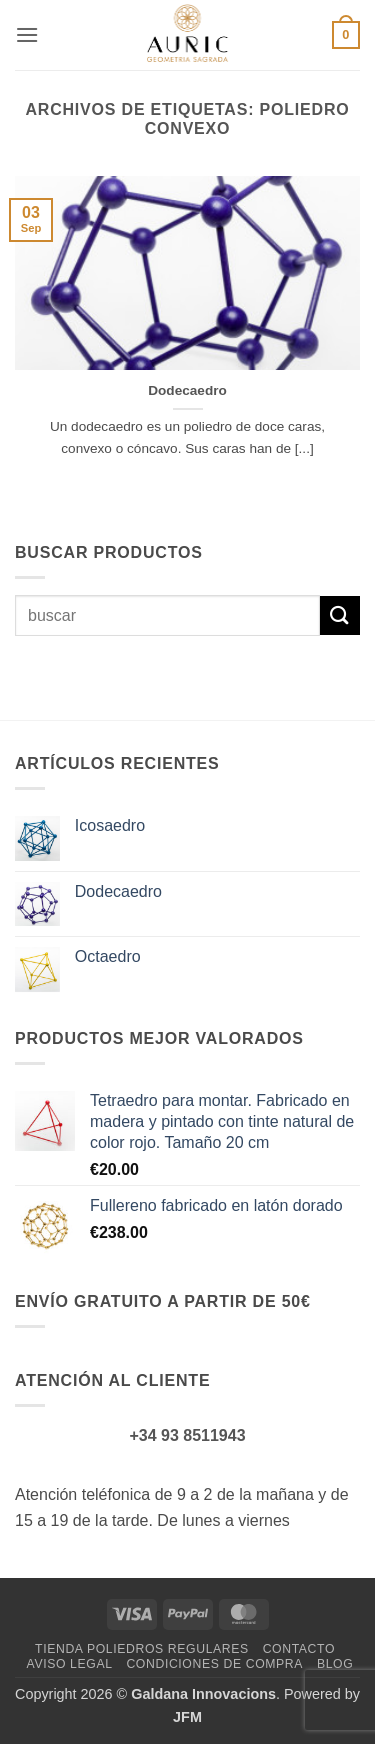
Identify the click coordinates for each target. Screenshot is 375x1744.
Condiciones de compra (214, 1664)
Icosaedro (110, 825)
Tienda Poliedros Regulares (142, 1649)
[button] (27, 34)
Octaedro (108, 956)
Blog (335, 1664)
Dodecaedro (187, 390)
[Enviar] (340, 615)
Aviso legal (70, 1664)
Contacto (299, 1649)
